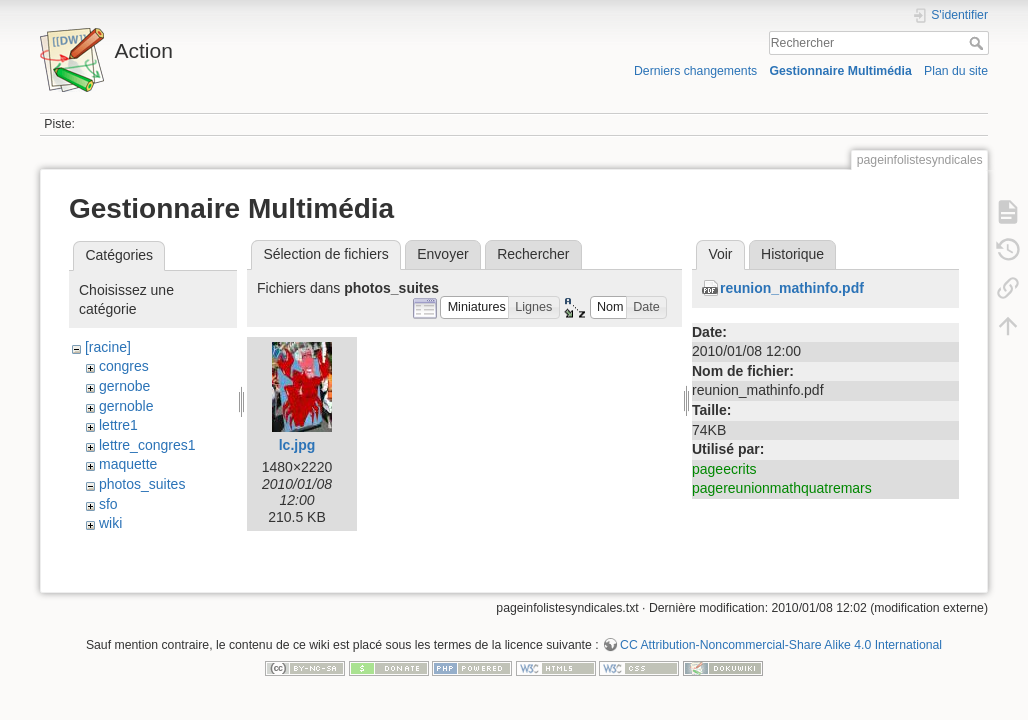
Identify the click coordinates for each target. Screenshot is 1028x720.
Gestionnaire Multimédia (840, 71)
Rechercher (978, 43)
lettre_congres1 (147, 445)
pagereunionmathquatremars (782, 488)
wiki (110, 523)
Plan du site (956, 71)
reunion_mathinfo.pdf (792, 288)
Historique (792, 254)
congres (124, 366)
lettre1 (118, 425)
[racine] (108, 347)
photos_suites (142, 484)
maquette (128, 464)
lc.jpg (297, 445)
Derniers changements (695, 71)
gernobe (124, 386)
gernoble (126, 406)
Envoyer (442, 254)
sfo (108, 504)
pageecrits (724, 469)
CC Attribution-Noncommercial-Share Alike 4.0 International (781, 654)
